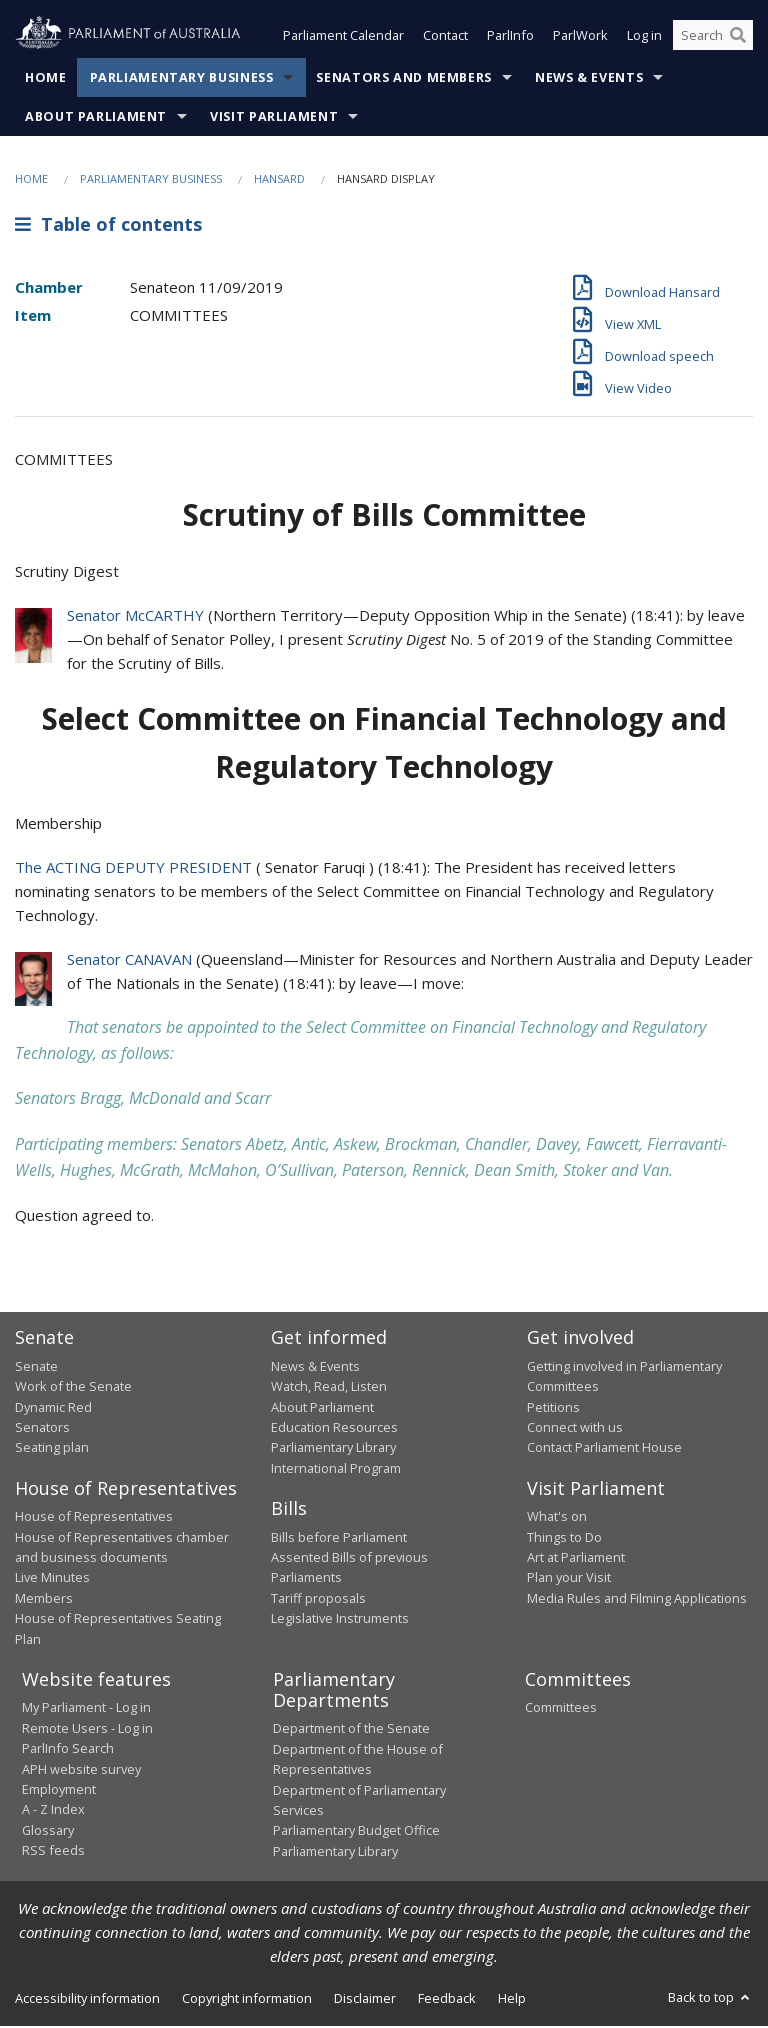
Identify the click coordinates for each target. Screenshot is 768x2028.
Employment (59, 1791)
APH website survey (81, 1771)
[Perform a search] (738, 38)
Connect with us (575, 1429)
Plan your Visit (569, 1579)
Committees (561, 1709)
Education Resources (334, 1429)
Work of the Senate (73, 1388)
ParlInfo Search (68, 1750)
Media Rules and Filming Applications (637, 1600)
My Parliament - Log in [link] (86, 1709)
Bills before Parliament (339, 1539)
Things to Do (564, 1539)
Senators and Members (404, 79)
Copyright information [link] (247, 2000)
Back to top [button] (710, 1999)
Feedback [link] (447, 2000)
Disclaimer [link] (365, 2000)
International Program (336, 1470)
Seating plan (52, 1449)
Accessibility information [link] (87, 2000)
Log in (644, 38)
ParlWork (580, 38)
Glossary (48, 1832)
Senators (42, 1429)
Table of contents (108, 227)
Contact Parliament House (604, 1449)
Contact (445, 38)
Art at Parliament (576, 1559)
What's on (557, 1518)
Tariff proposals (318, 1600)
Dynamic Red (53, 1409)
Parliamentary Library (333, 1449)
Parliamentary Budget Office (356, 1832)
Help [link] (512, 2000)
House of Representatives (94, 1518)
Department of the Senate (351, 1730)
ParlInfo (510, 38)
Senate (36, 1368)
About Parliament (96, 118)
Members (44, 1600)
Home (46, 79)
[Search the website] (713, 38)
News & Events (589, 79)
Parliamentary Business (182, 79)
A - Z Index (53, 1811)
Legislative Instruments (340, 1620)
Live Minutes (52, 1579)
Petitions (553, 1409)
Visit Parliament (274, 118)
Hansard (279, 180)
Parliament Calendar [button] (343, 38)
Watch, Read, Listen (329, 1388)
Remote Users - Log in (87, 1730)
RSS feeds (53, 1852)
